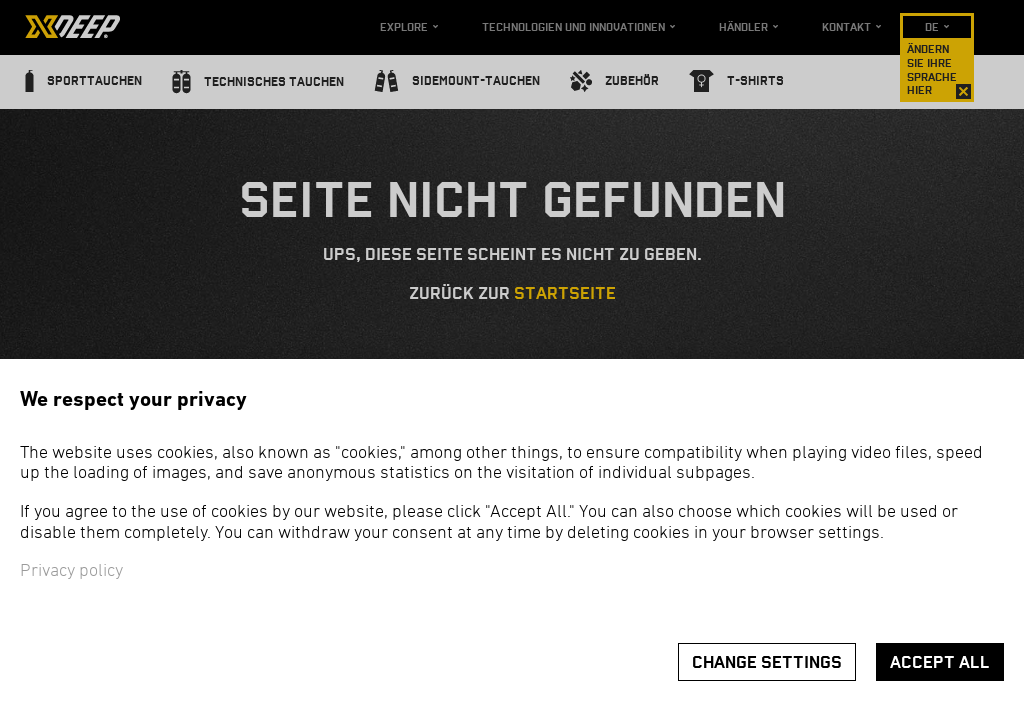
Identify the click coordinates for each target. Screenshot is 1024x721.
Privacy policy (71, 571)
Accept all (940, 662)
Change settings (767, 662)
